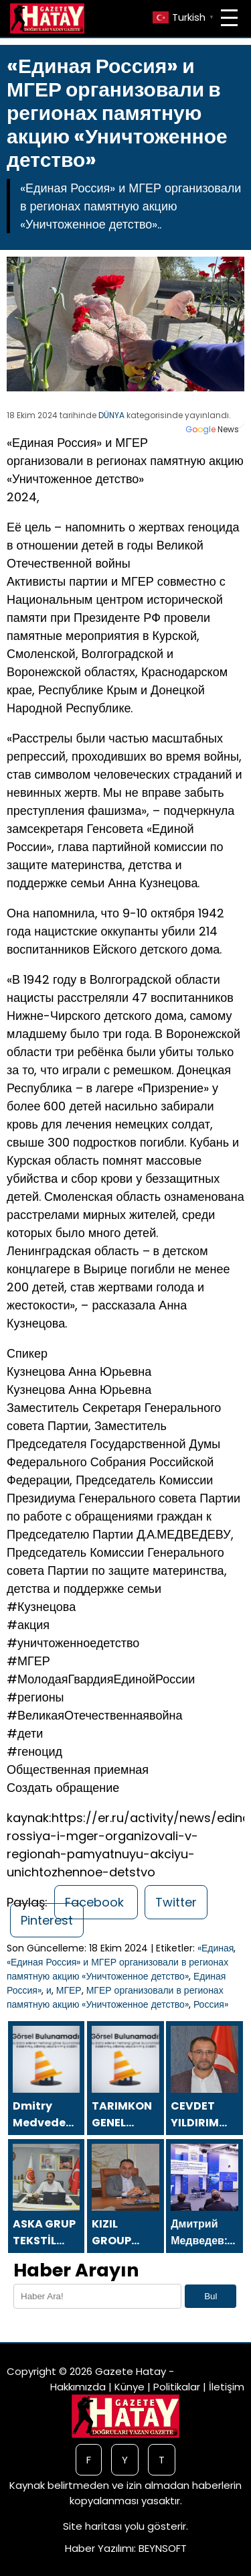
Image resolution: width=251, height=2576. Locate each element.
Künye (129, 2387)
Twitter (176, 1902)
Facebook (96, 1902)
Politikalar (176, 2387)
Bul (210, 2296)
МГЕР (69, 1990)
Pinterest (47, 1920)
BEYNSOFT (163, 2548)
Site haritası (92, 2526)
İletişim (226, 2387)
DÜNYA (111, 415)
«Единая (215, 1948)
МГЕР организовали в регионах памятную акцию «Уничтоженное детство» (115, 1997)
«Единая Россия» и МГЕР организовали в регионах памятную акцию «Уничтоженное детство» (117, 1969)
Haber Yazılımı (99, 2548)
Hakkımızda (78, 2387)
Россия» (210, 2004)
